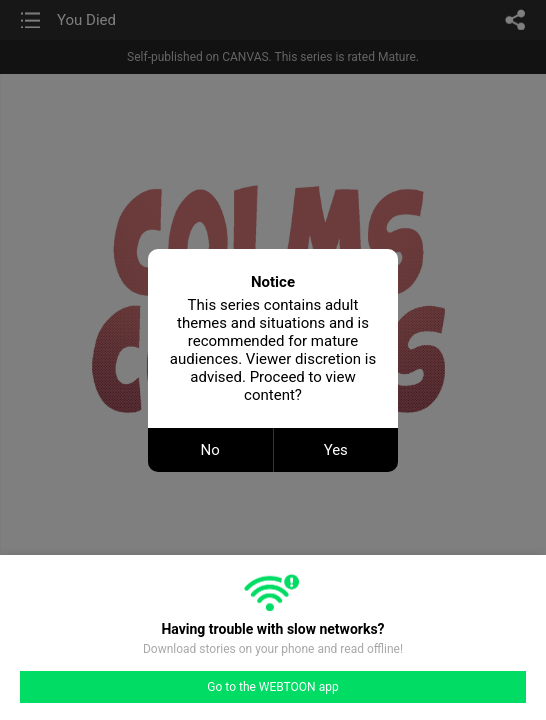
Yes (336, 450)
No (210, 450)
